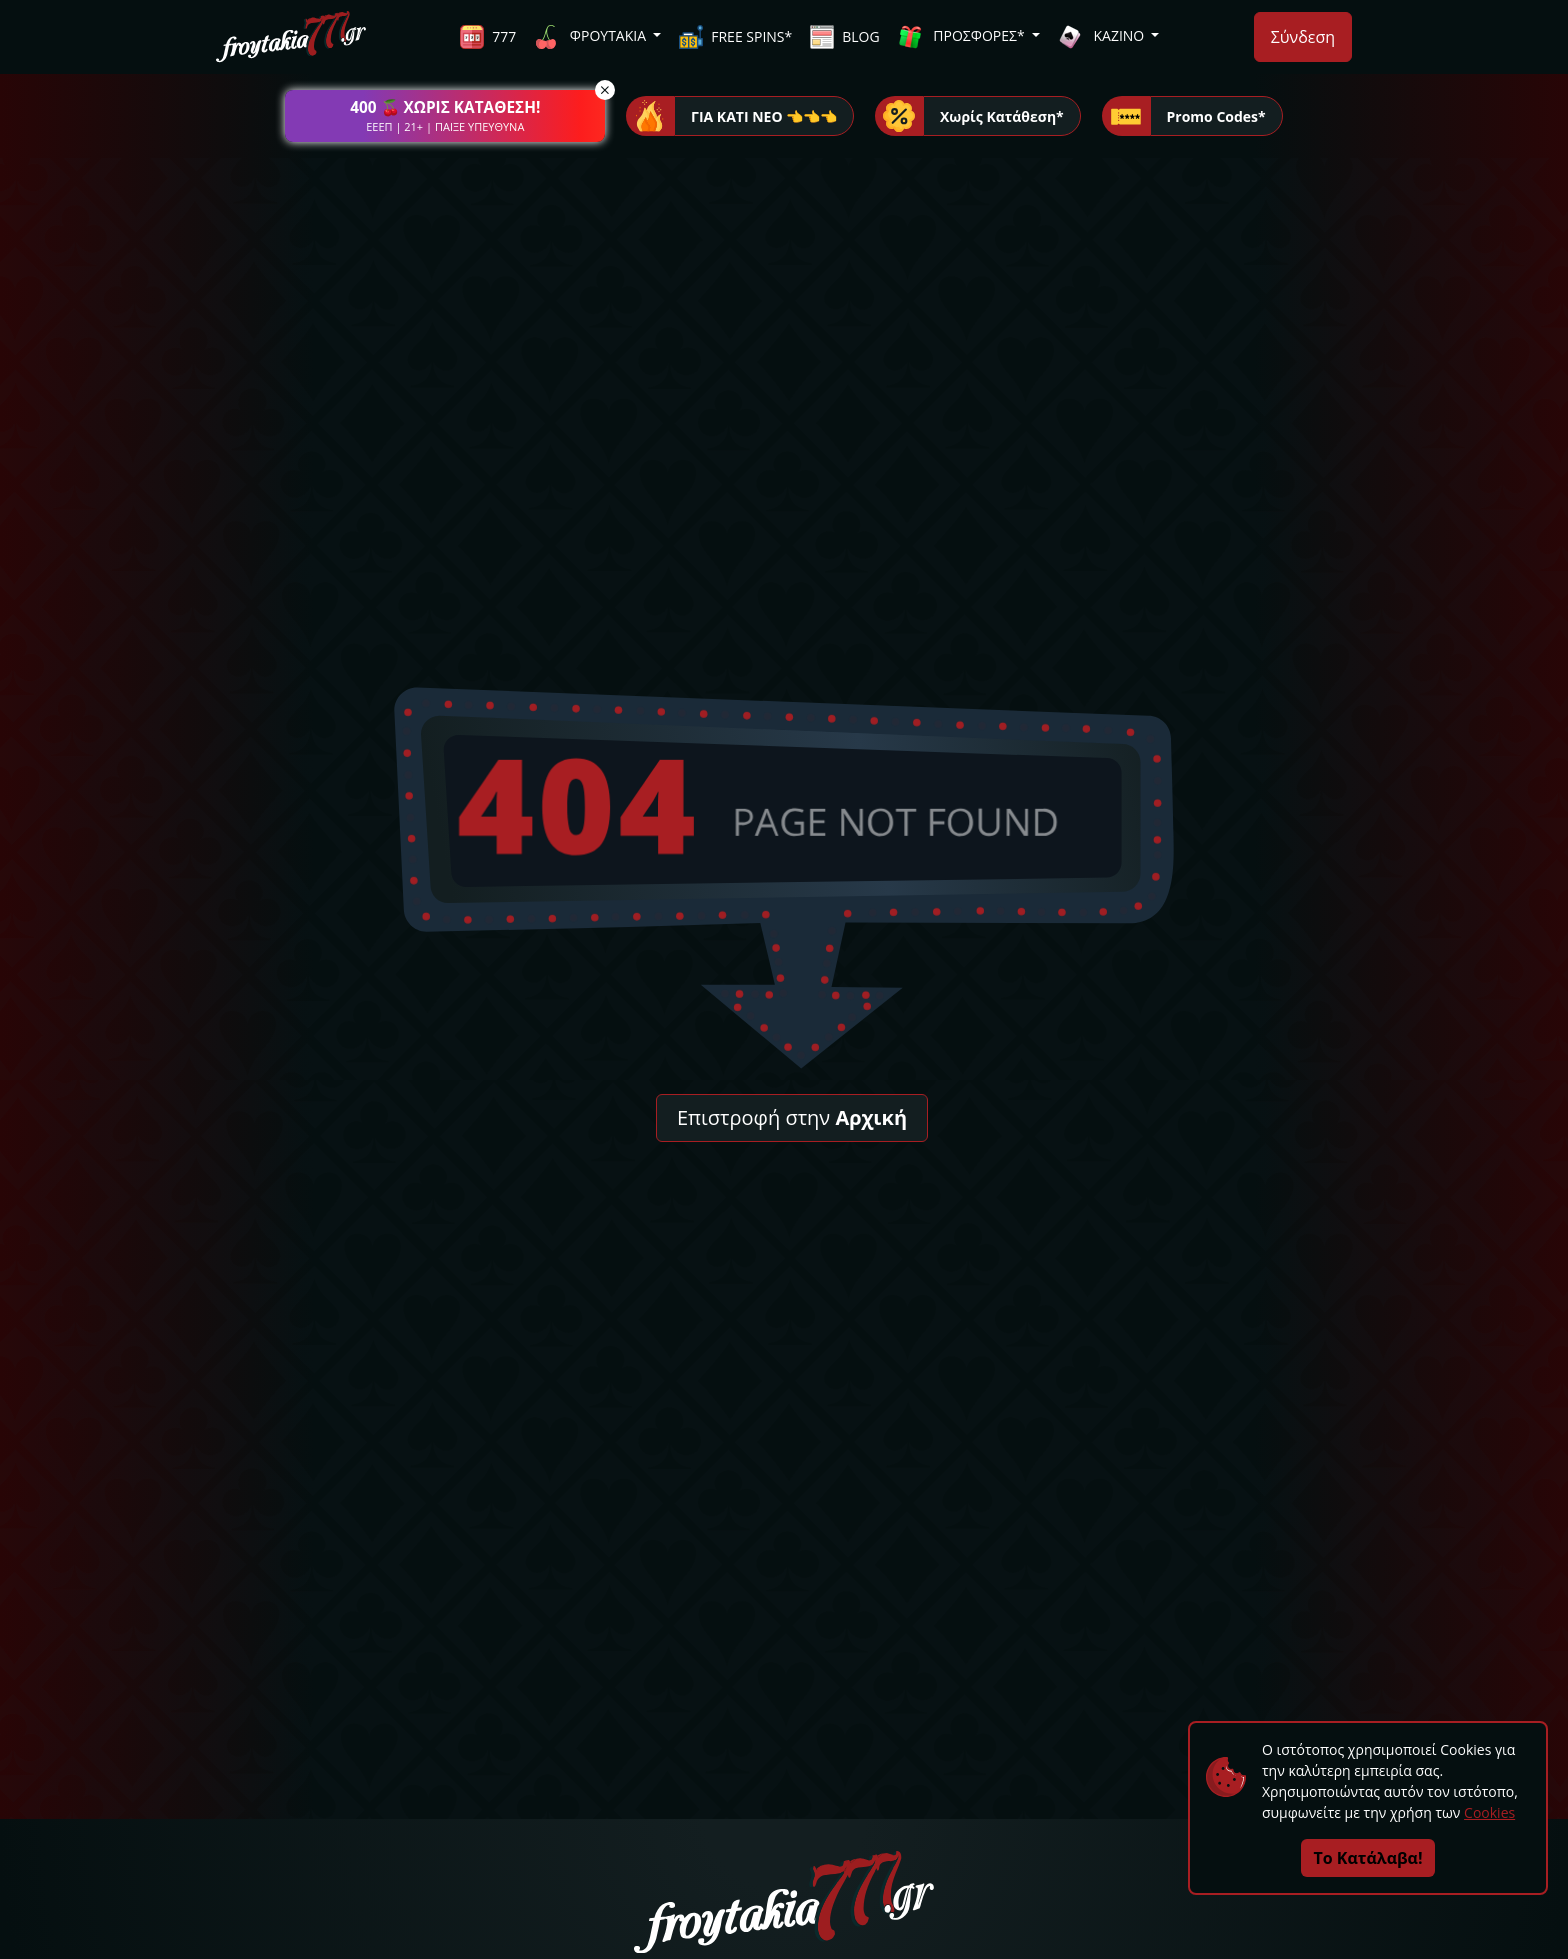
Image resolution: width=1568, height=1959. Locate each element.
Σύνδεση (1303, 37)
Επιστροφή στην (792, 1117)
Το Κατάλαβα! (1368, 1858)
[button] (445, 116)
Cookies (1489, 1812)
